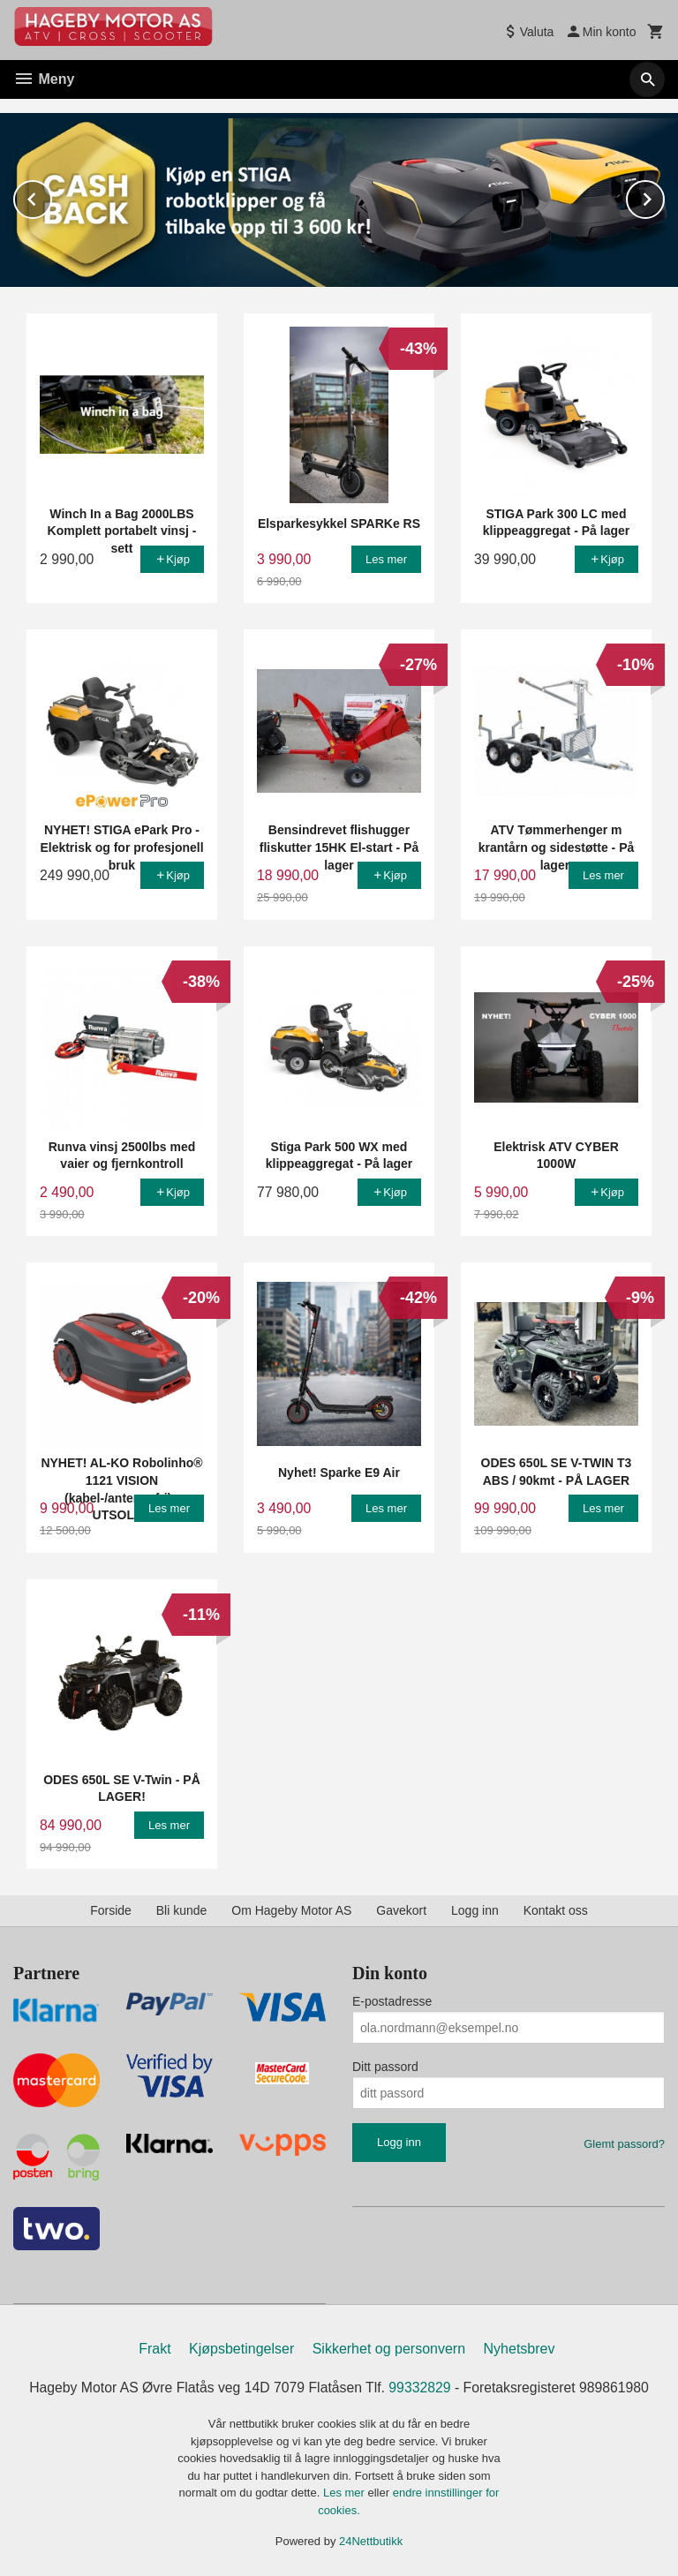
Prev (51, 196)
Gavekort (401, 1909)
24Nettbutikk (371, 2541)
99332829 (420, 2386)
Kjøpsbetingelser (241, 2347)
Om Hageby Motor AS (291, 1909)
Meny (43, 79)
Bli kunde (181, 1909)
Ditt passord (385, 2066)
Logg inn (475, 1909)
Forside (111, 1909)
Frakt (154, 2347)
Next (664, 196)
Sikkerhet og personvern (389, 2347)
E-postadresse (392, 2000)
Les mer (345, 2492)
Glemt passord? (624, 2143)
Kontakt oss (556, 1909)
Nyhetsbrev (519, 2347)
